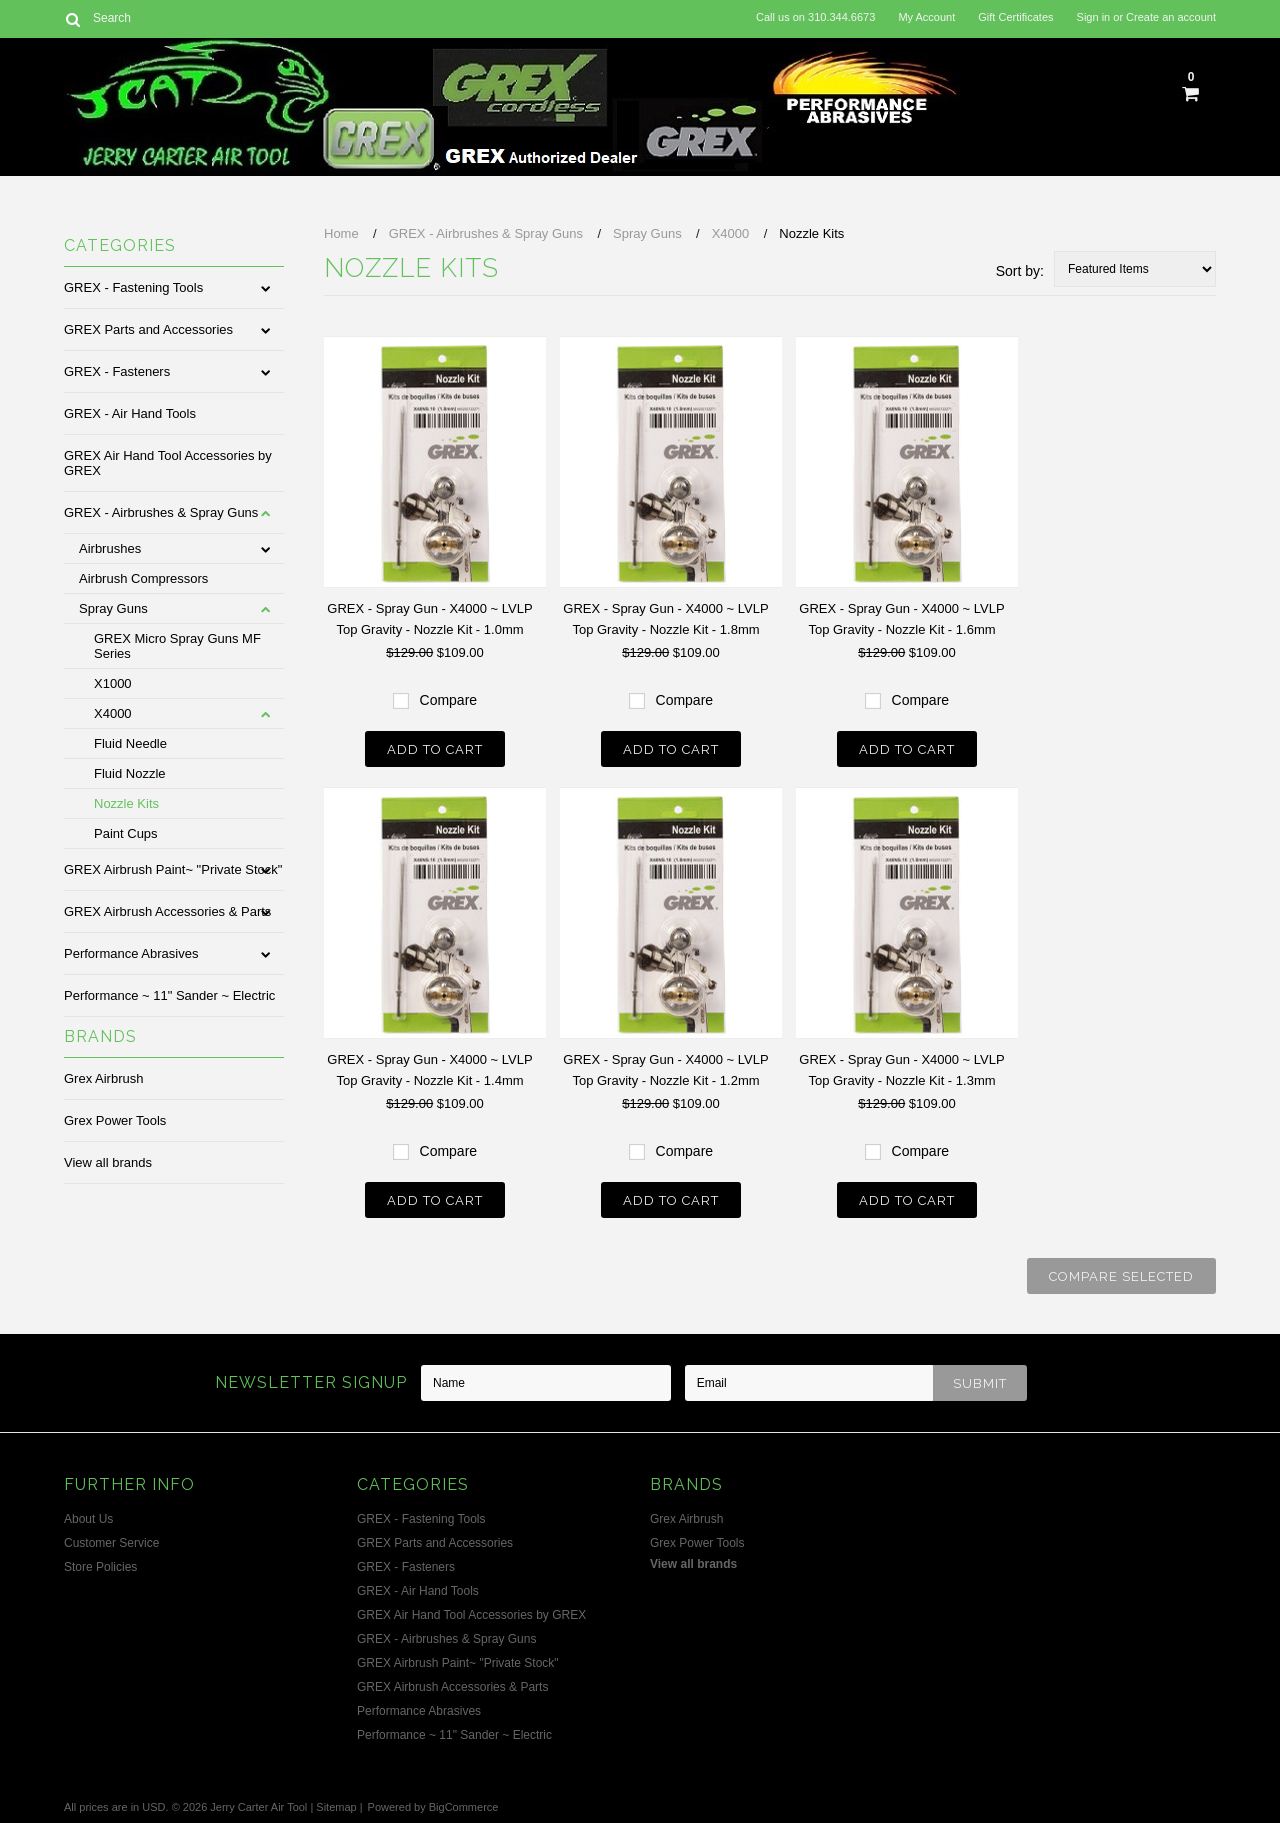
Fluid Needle (130, 743)
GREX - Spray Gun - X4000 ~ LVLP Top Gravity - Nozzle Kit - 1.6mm (901, 619)
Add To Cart (435, 749)
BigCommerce (464, 1807)
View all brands (108, 1162)
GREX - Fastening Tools (133, 287)
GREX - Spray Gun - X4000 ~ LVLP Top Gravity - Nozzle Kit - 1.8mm (665, 619)
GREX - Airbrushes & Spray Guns (161, 512)
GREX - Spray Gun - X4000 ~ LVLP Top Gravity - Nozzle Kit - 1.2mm (665, 1070)
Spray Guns (113, 608)
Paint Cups (126, 833)
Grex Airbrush (103, 1078)
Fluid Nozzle (130, 773)
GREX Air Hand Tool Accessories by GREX (168, 463)
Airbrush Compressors (143, 578)
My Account (926, 17)
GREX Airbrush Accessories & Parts (167, 911)
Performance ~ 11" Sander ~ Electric (169, 995)
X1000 (113, 683)
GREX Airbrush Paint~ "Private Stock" (173, 869)
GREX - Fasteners (117, 371)
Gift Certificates (1015, 17)
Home (341, 233)
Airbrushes (110, 548)
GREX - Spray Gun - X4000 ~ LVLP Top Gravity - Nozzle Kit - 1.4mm (429, 1070)
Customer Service (111, 1543)
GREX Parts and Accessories (148, 329)
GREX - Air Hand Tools (130, 413)
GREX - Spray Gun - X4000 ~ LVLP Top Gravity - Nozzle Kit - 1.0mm (429, 619)
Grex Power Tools (115, 1120)
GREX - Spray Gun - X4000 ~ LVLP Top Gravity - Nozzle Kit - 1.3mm (901, 1070)
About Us (88, 1519)
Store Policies (100, 1567)
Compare (449, 700)
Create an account (1171, 17)
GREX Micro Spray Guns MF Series (177, 646)
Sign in (1094, 17)
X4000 (113, 713)
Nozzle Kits (126, 803)
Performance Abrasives (131, 953)
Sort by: (1020, 271)
